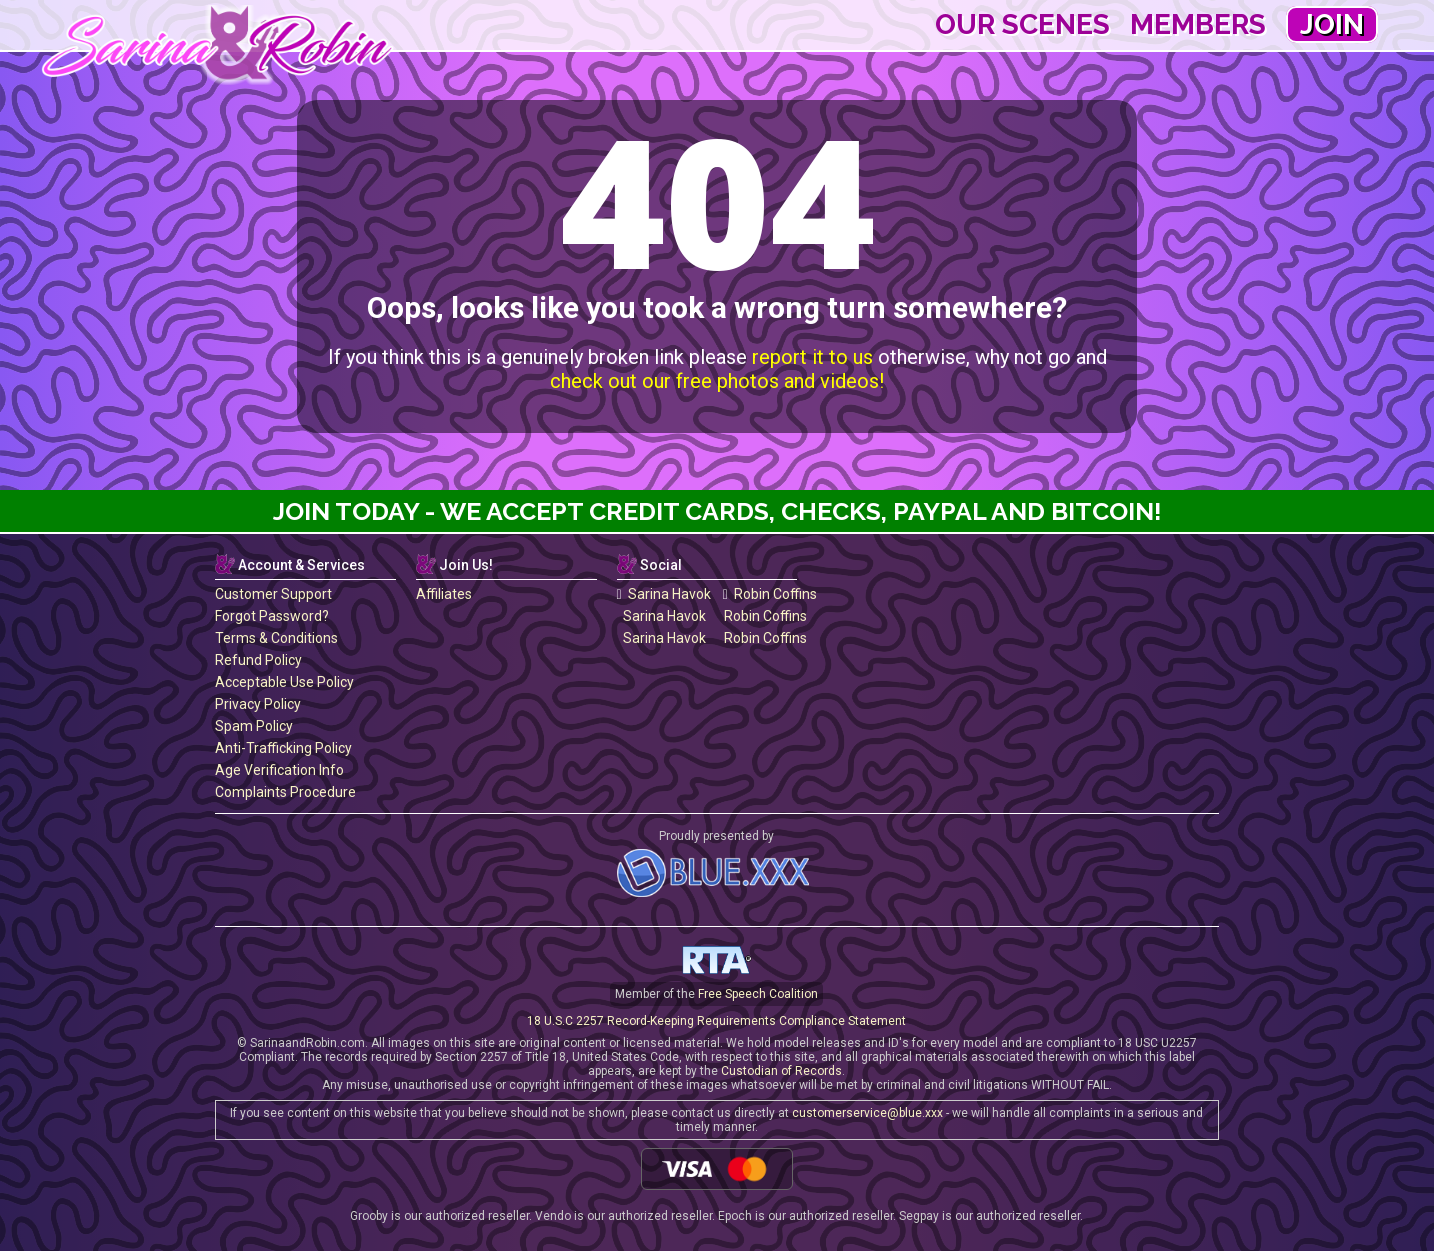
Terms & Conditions (276, 638)
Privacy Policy (258, 704)
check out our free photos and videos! (717, 381)
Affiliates (444, 594)
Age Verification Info (279, 770)
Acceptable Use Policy (284, 682)
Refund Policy (258, 660)
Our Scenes (1022, 24)
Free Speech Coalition (758, 994)
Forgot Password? (272, 616)
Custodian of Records (781, 1071)
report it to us (812, 357)
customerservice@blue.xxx (867, 1113)
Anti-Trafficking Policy (283, 748)
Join (1332, 24)
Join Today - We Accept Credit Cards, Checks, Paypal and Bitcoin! (717, 511)
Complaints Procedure (285, 792)
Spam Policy (254, 726)
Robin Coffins (770, 594)
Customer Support (273, 594)
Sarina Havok (664, 594)
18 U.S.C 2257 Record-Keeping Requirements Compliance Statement (716, 1021)
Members (1198, 24)
